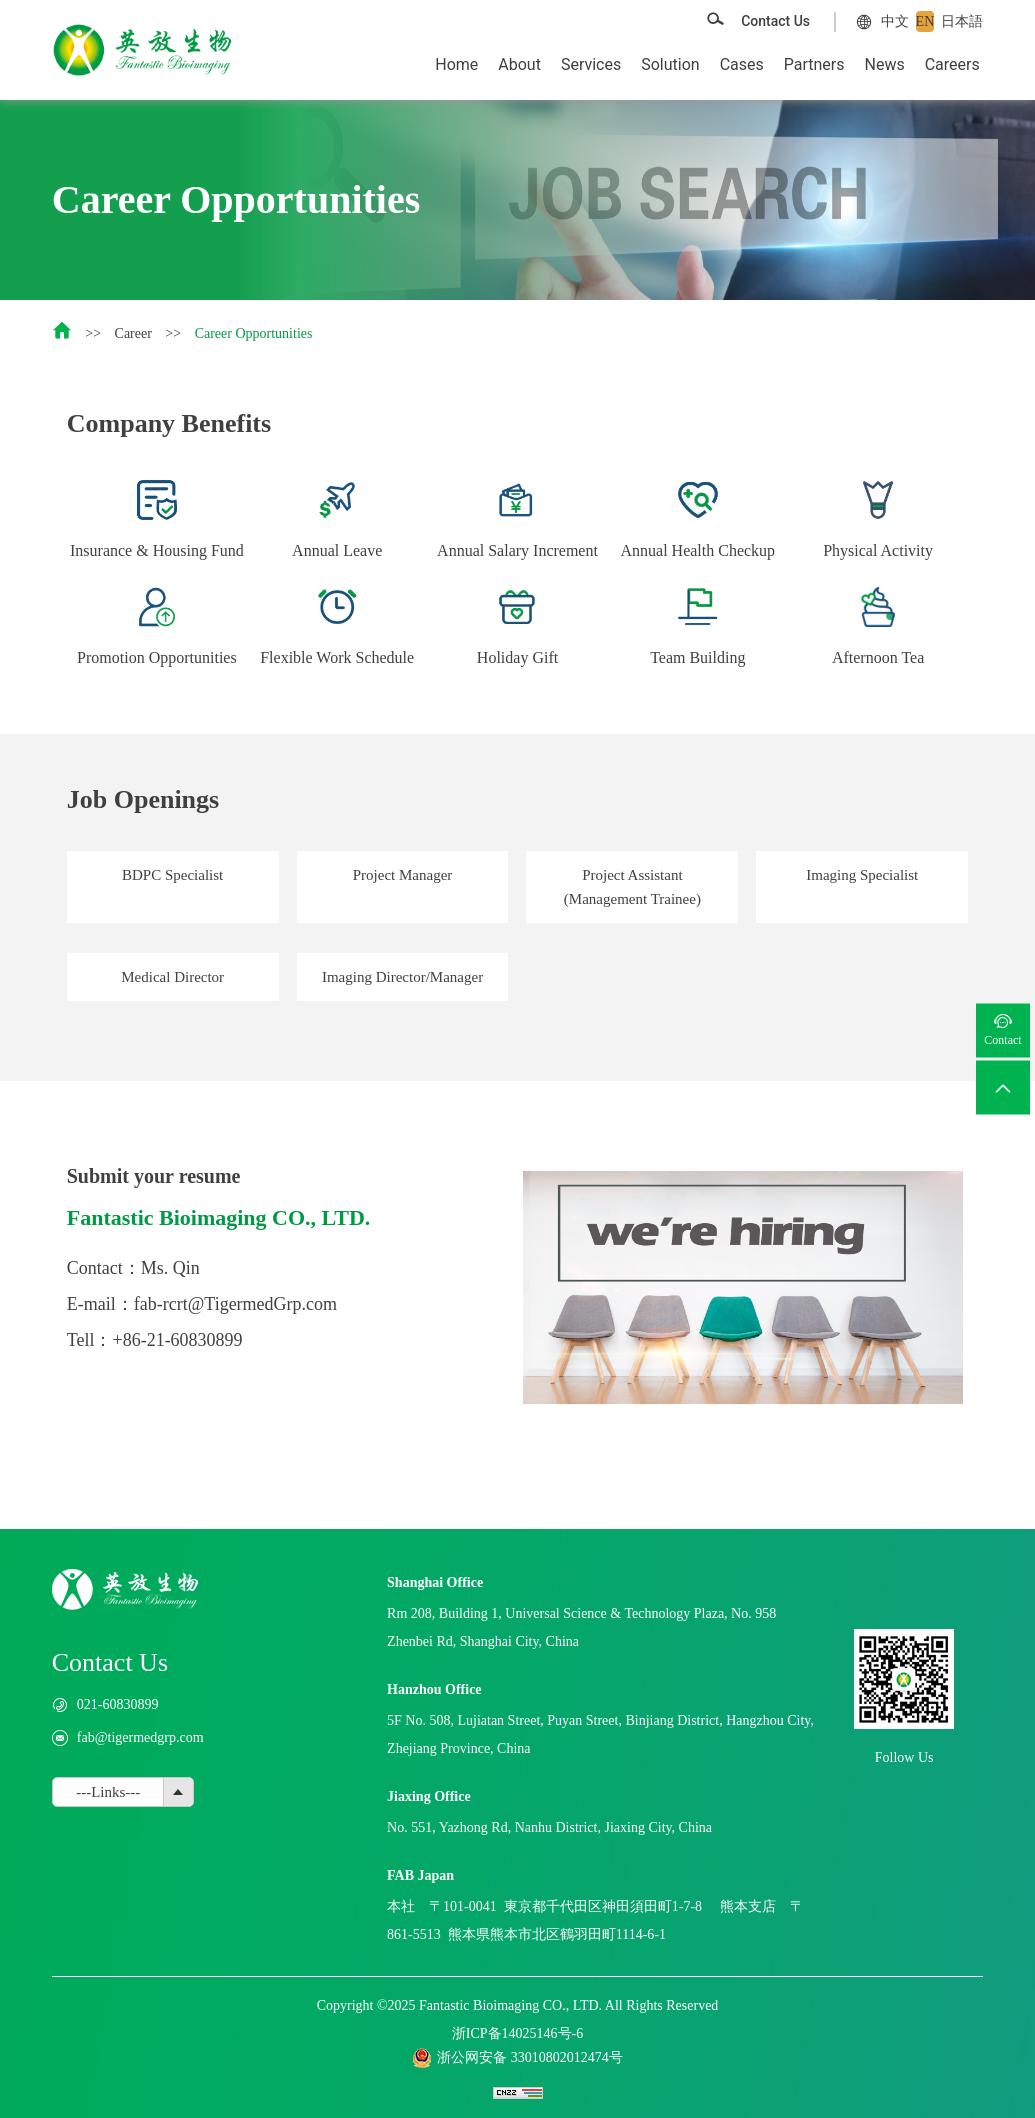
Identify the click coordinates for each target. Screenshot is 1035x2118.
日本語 (962, 21)
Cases (742, 64)
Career (133, 333)
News (885, 64)
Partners (814, 64)
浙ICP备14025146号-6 (517, 2033)
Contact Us (775, 21)
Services (591, 64)
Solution (670, 64)
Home (456, 64)
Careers (952, 64)
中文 (895, 21)
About (519, 64)
